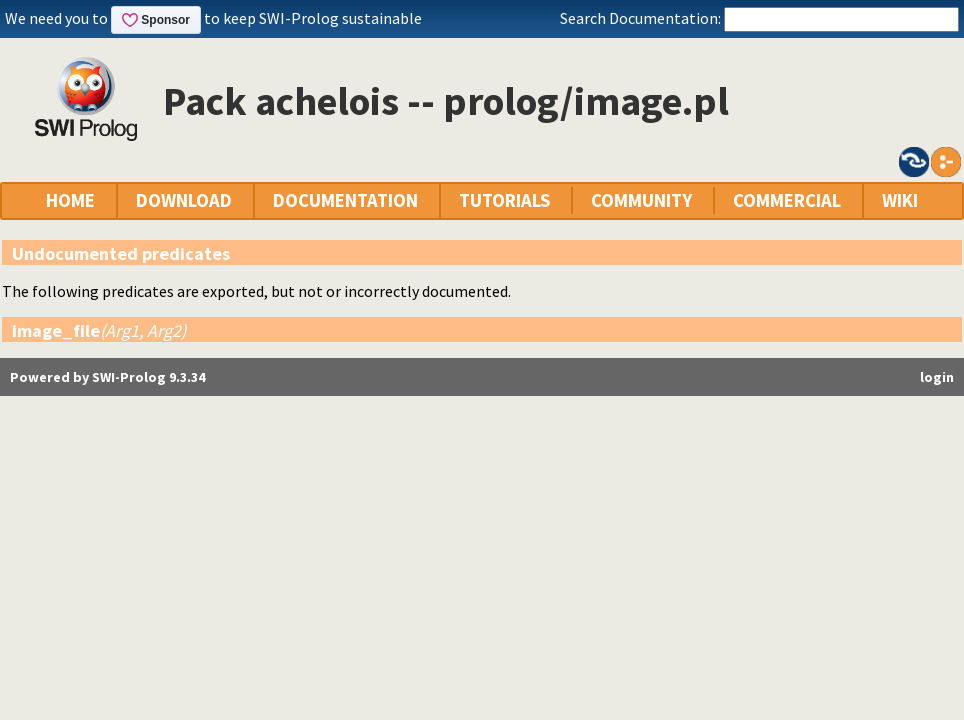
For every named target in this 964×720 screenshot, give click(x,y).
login (937, 377)
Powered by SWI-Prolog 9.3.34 (107, 377)
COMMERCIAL (787, 200)
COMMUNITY (641, 200)
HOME (70, 200)
